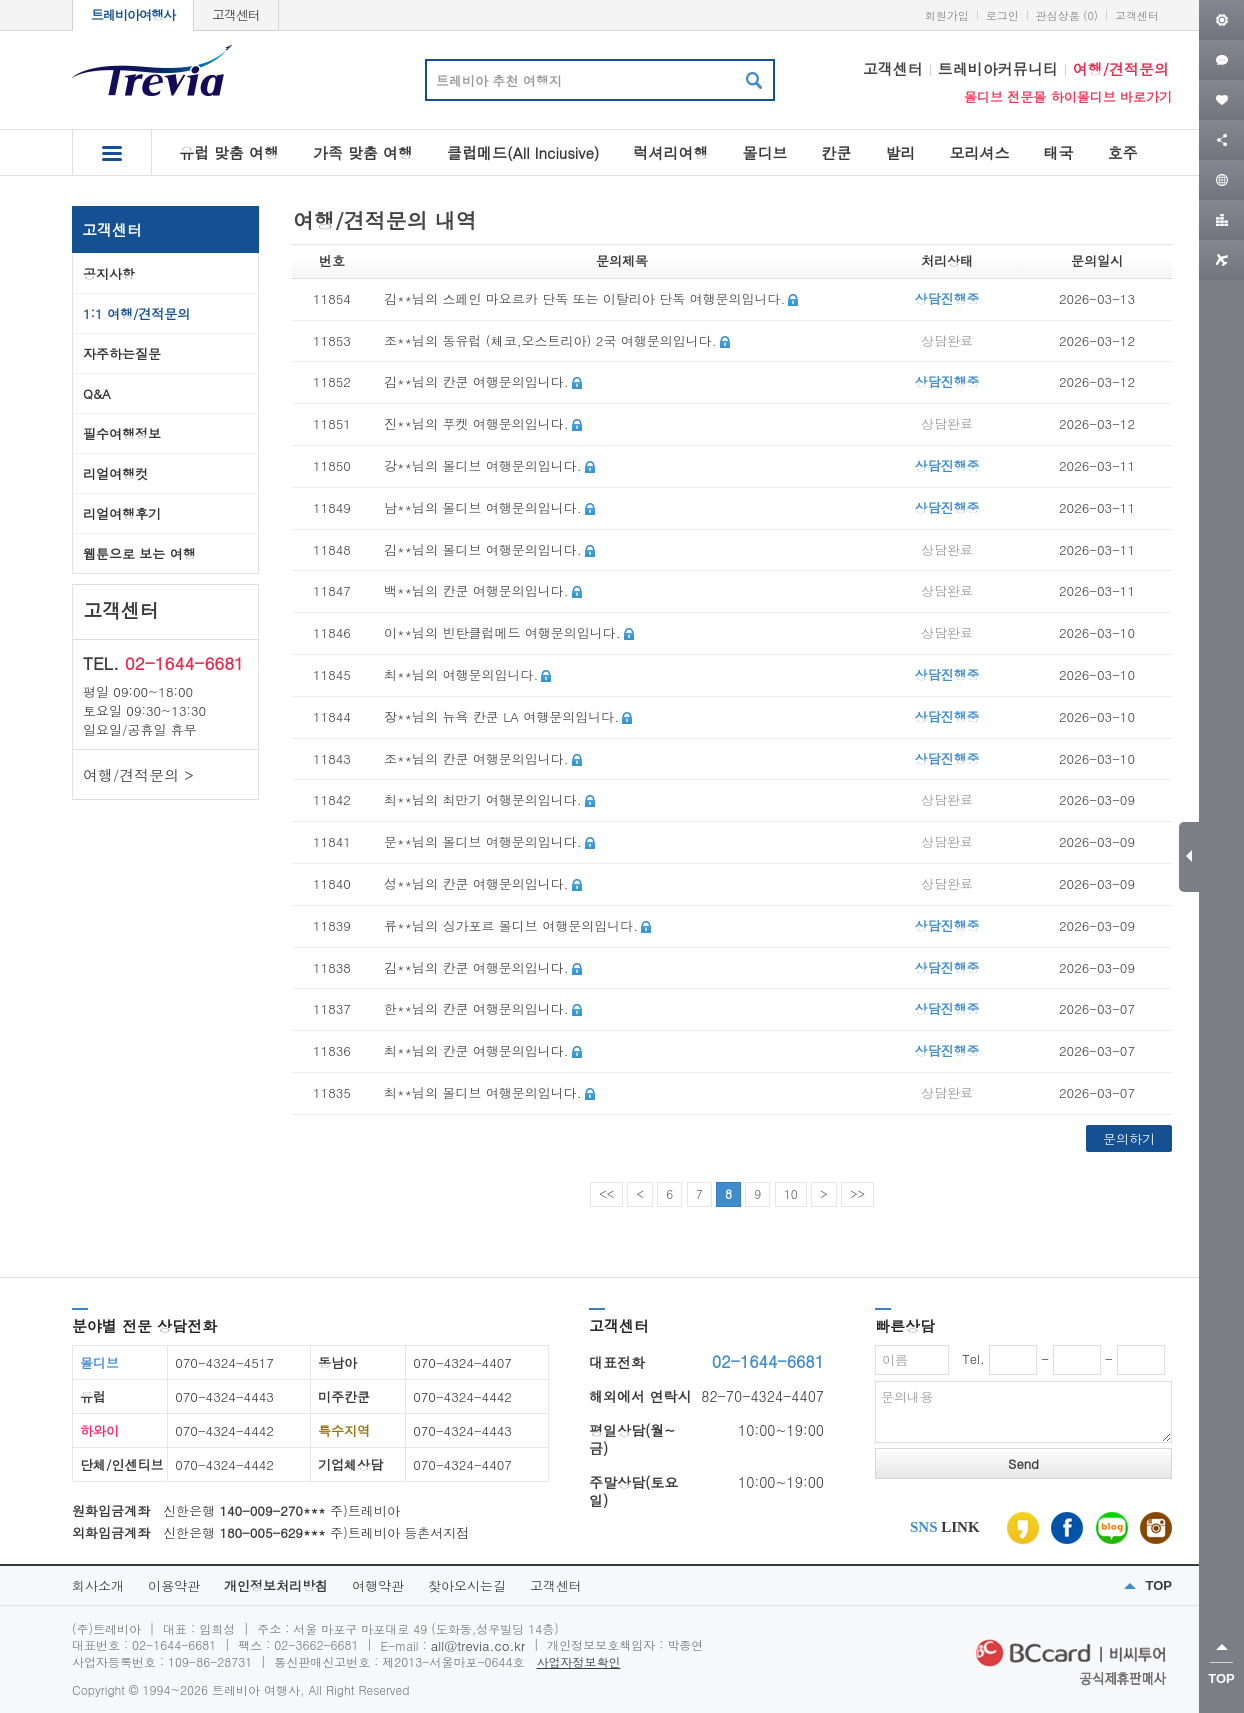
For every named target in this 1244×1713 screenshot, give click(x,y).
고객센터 (236, 14)
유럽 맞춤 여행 (229, 152)
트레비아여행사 (133, 14)
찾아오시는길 (467, 1585)
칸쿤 (836, 152)
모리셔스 (979, 152)
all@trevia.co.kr (478, 1645)
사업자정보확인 (579, 1661)
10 (791, 1193)
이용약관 (174, 1585)
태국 (1058, 152)
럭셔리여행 (670, 152)
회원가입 (947, 15)
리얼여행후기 (122, 513)
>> (857, 1193)
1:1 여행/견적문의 (136, 313)
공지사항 (109, 273)
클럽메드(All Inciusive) (523, 152)
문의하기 (1129, 1138)
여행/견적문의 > (138, 774)
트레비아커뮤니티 (998, 68)
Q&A (97, 393)
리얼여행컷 (115, 473)
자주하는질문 (122, 353)
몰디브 (764, 152)
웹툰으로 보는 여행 (139, 553)
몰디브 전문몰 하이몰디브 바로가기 (1068, 96)
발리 (900, 152)
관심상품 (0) (1067, 15)
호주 (1122, 152)
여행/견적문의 (1121, 68)
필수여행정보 (122, 433)
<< (606, 1193)
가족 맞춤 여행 (363, 152)
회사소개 (98, 1585)
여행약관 (378, 1585)
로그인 (1002, 15)
